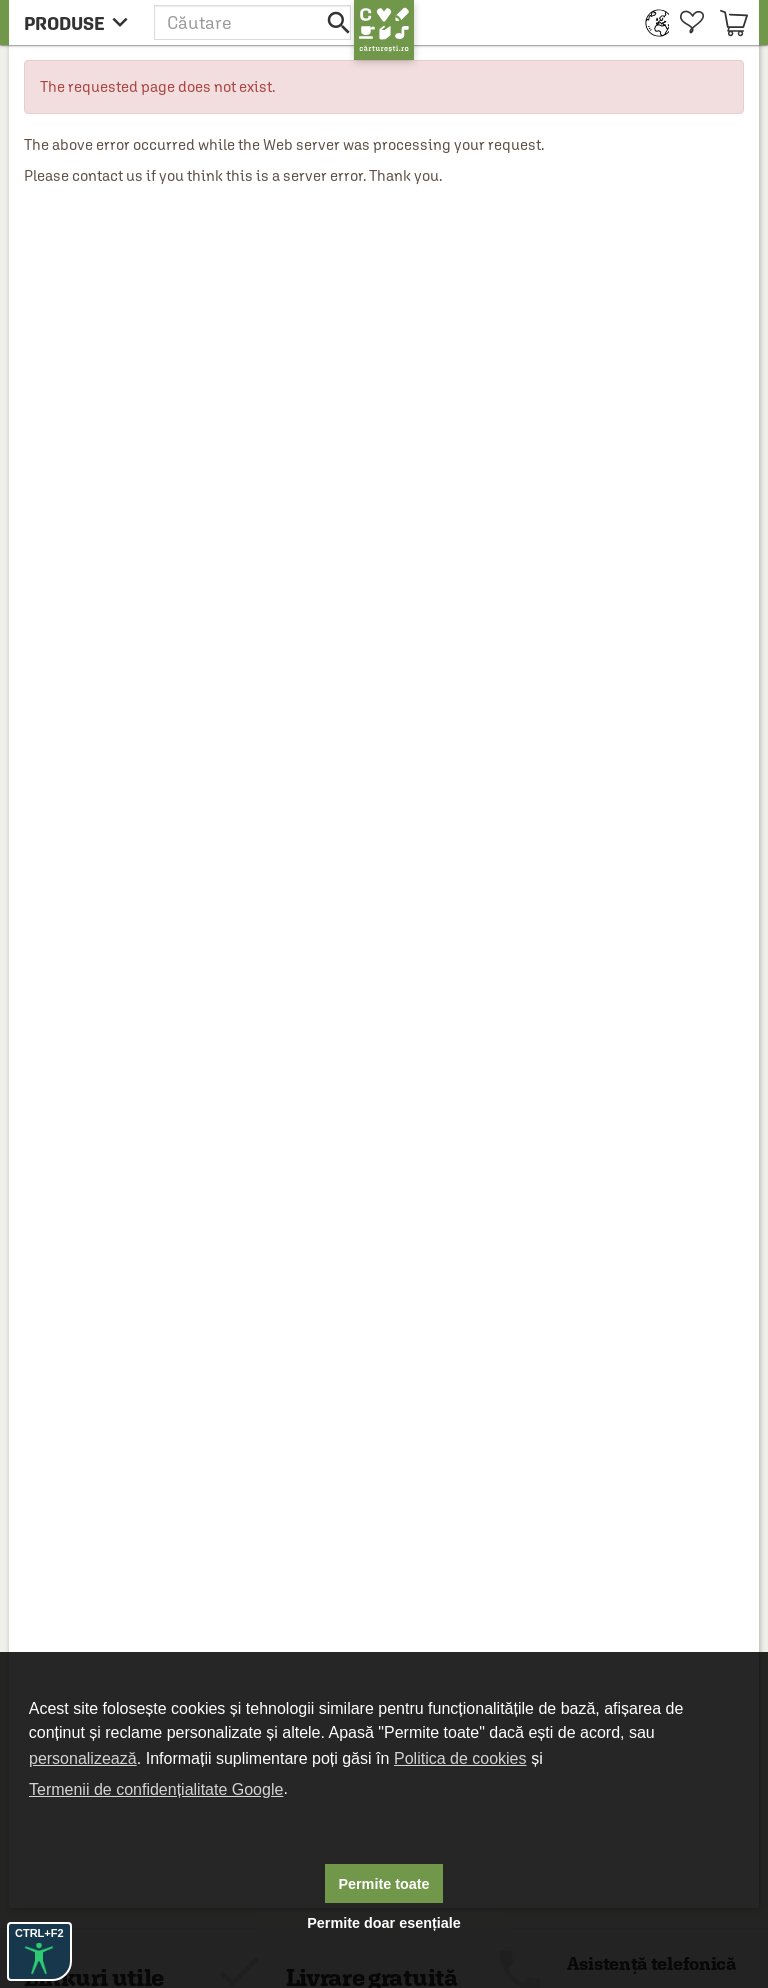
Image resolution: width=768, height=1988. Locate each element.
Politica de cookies (460, 1758)
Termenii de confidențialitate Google (156, 1789)
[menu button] (81, 22)
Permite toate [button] (383, 1884)
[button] (254, 22)
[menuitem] (652, 22)
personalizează (83, 1758)
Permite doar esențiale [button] (384, 1923)
